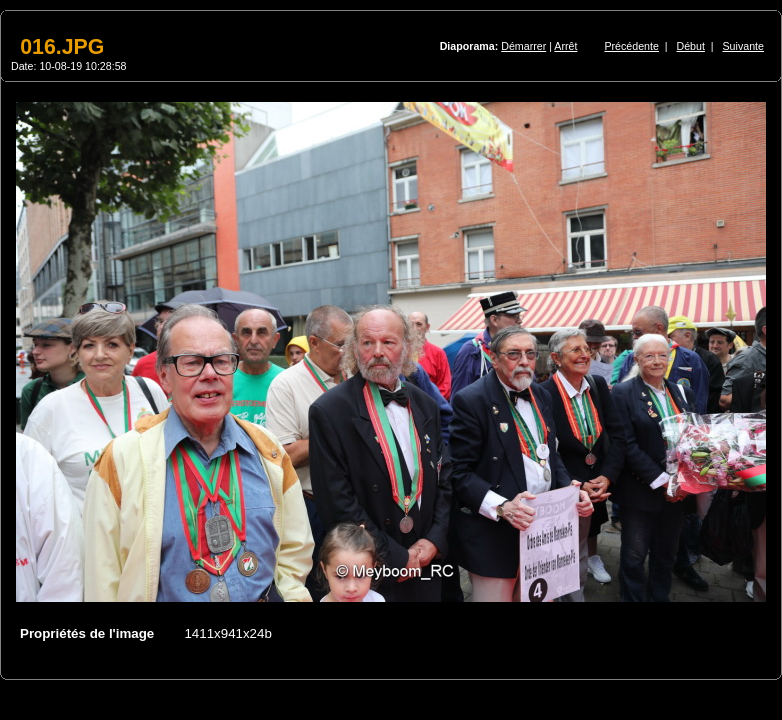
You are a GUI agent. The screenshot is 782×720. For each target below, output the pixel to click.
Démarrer (523, 46)
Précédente (631, 46)
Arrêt (565, 46)
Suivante (743, 46)
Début (691, 46)
